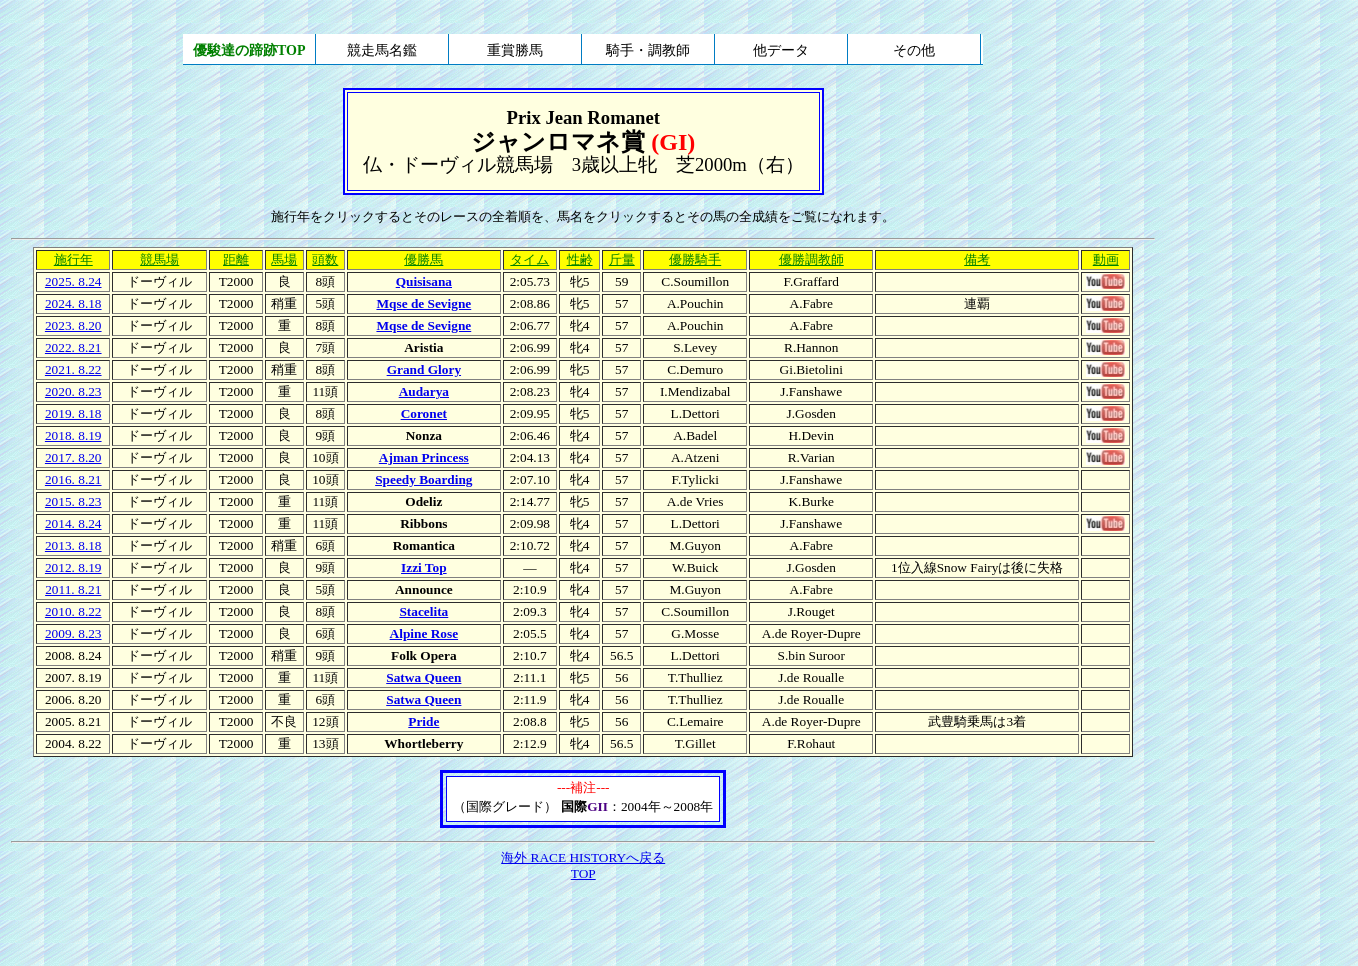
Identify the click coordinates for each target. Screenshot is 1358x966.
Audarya (424, 391)
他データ (781, 50)
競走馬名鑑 (382, 50)
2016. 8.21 (73, 479)
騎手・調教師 (648, 50)
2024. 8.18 (73, 303)
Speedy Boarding (423, 479)
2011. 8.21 (73, 589)
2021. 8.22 (73, 369)
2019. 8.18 (73, 413)
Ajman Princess (424, 457)
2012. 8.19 (73, 567)
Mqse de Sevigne (423, 303)
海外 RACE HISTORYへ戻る (583, 857)
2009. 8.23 (73, 633)
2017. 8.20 (73, 457)
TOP (583, 873)
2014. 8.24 (73, 523)
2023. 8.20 (73, 325)
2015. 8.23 (73, 501)
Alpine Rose (424, 633)
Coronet (424, 413)
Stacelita (423, 611)
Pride (423, 721)
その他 (914, 50)
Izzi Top (424, 567)
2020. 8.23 (73, 391)
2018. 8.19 (73, 435)
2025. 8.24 (73, 281)
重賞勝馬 (515, 50)
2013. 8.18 (73, 545)
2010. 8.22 (73, 611)
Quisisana (424, 281)
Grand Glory (424, 369)
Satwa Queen (423, 677)
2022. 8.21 (73, 347)
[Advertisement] (583, 925)
